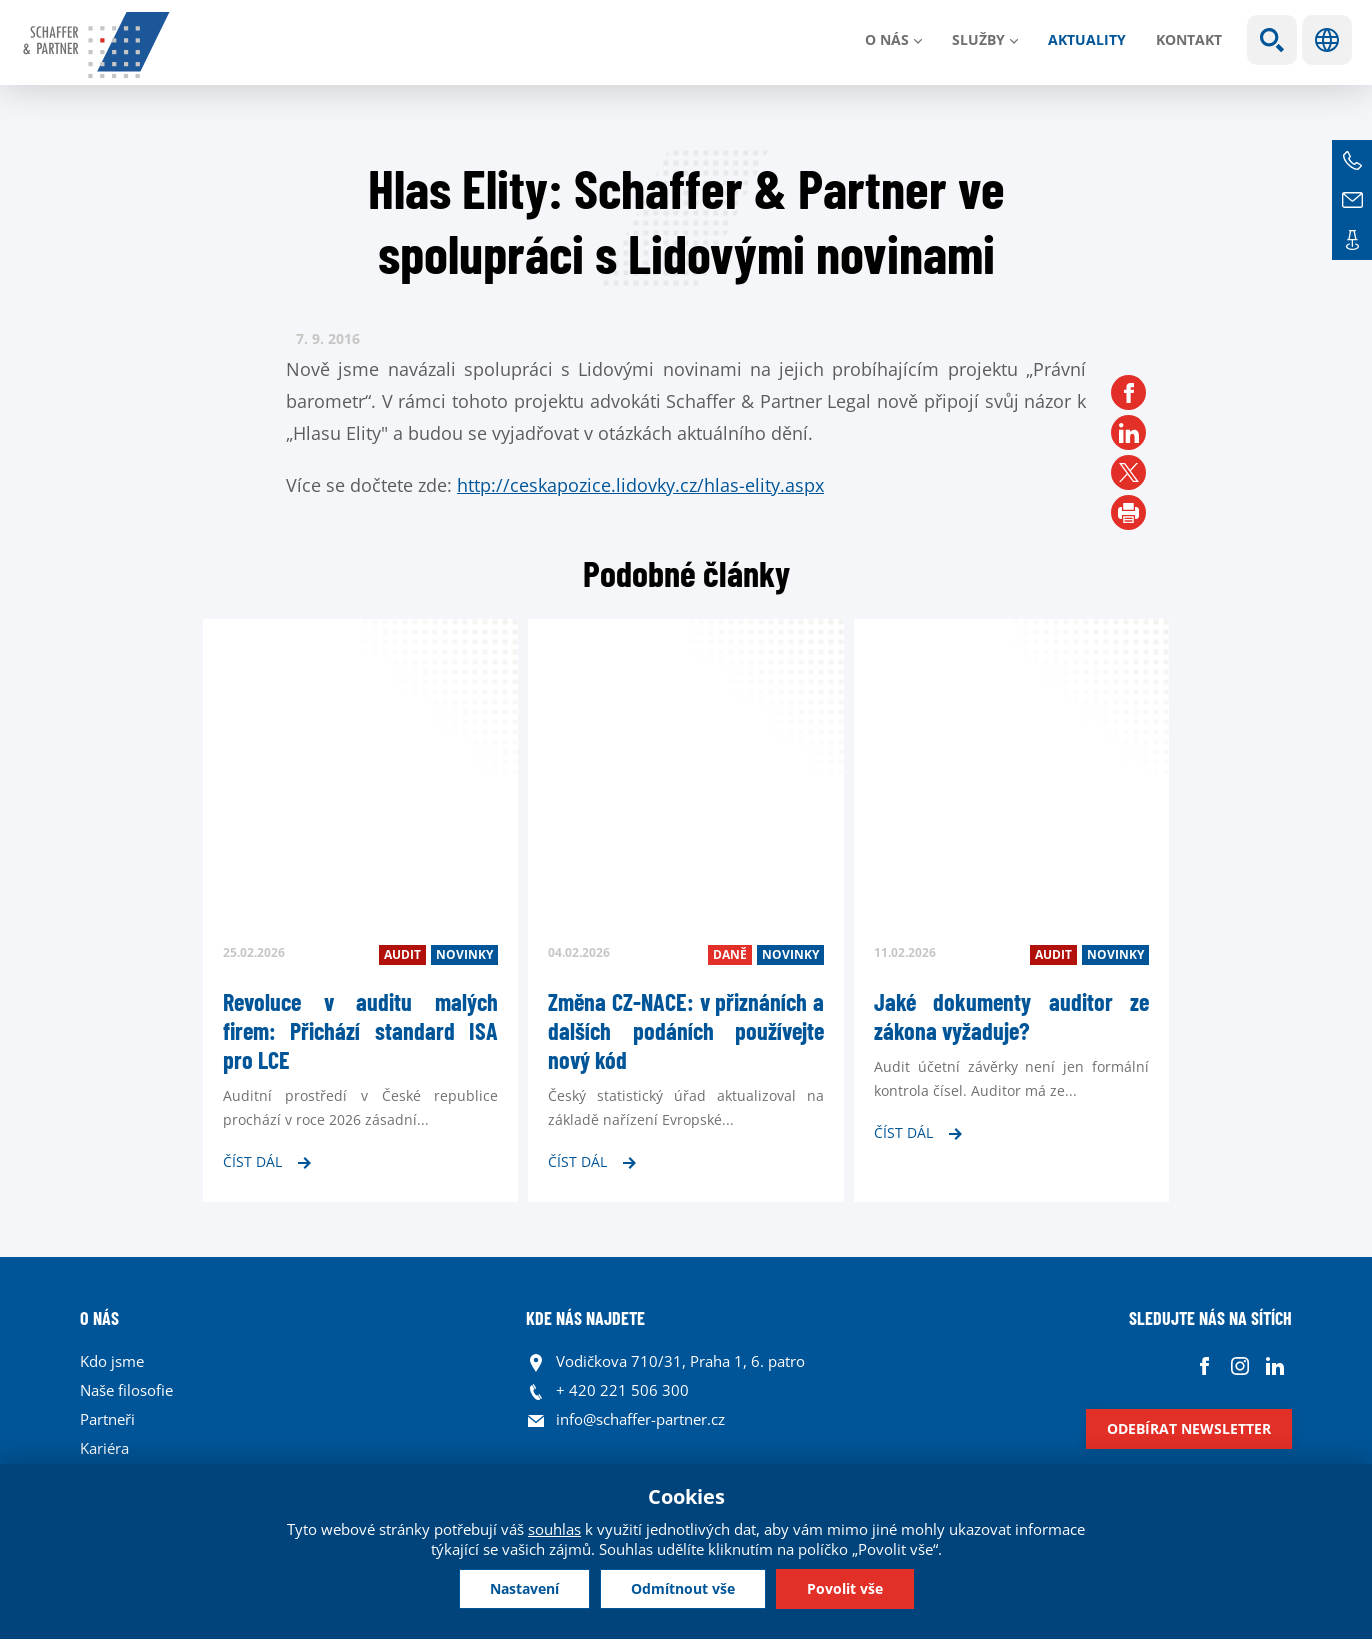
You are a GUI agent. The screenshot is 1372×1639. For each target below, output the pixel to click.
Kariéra (104, 1448)
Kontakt (1189, 39)
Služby (978, 39)
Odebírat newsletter (1189, 1428)
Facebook (1204, 1366)
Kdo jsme (112, 1361)
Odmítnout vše (683, 1588)
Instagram (1239, 1366)
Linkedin (1274, 1366)
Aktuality (1087, 39)
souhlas (554, 1529)
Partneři (107, 1419)
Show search (1272, 40)
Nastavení (524, 1588)
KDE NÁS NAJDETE (585, 1318)
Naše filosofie (126, 1390)
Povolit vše (845, 1588)
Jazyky (1327, 40)
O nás (887, 39)
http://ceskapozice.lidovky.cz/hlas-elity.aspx (640, 485)
